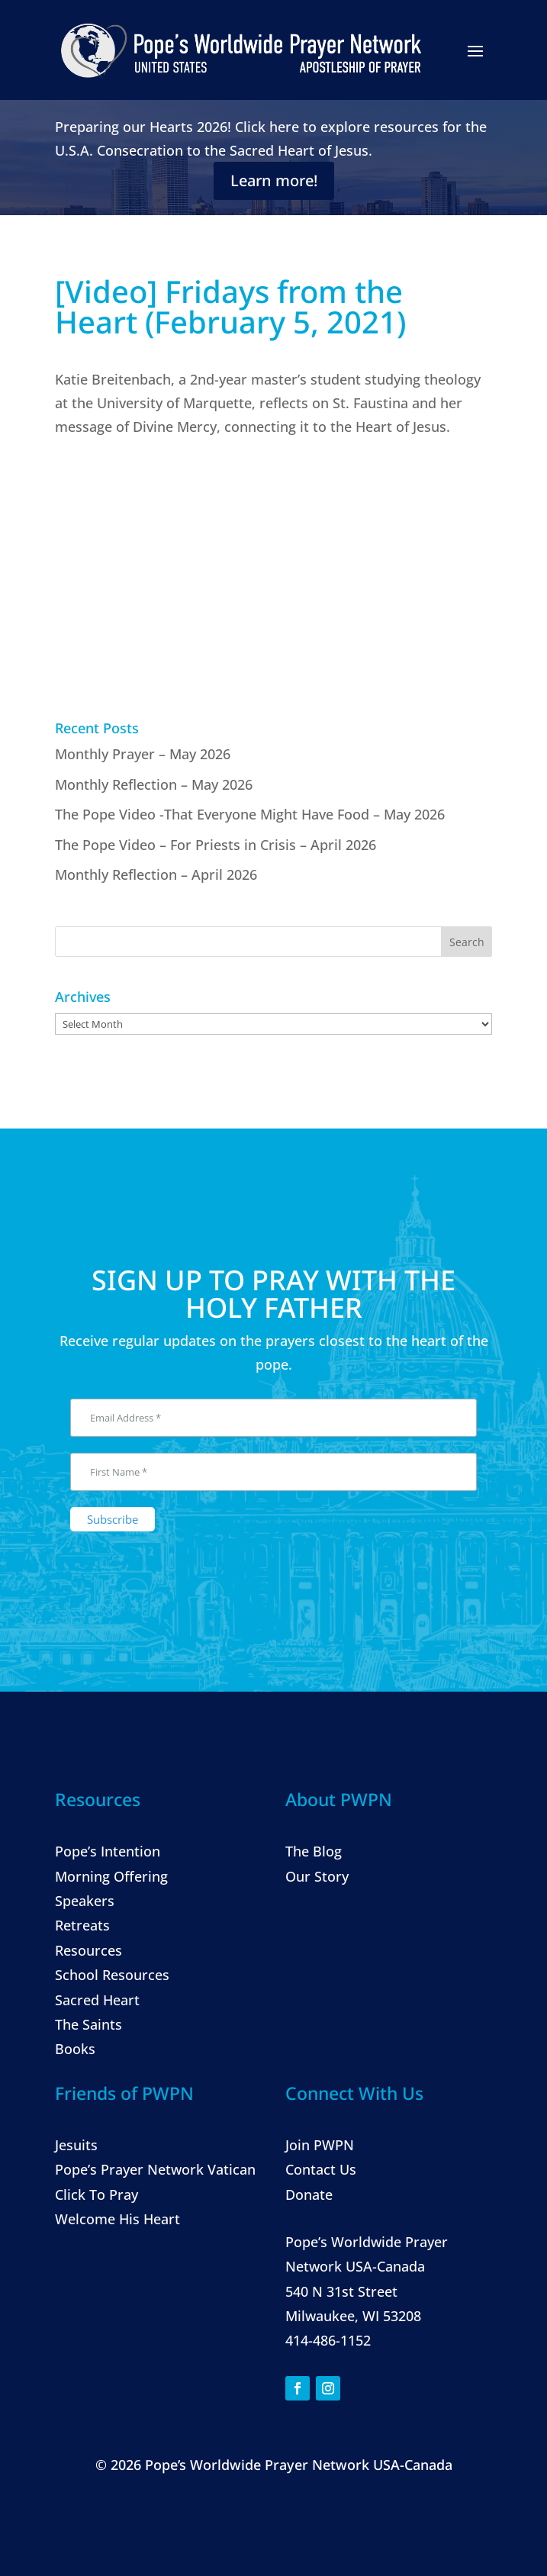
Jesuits (76, 2145)
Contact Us (320, 2169)
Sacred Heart (97, 2000)
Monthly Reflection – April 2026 (156, 874)
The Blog (313, 1851)
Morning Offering (111, 1876)
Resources (88, 1950)
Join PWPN (319, 2145)
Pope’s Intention (107, 1851)
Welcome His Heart (117, 2219)
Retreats (82, 1925)
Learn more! (273, 180)
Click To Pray (96, 2194)
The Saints (88, 2024)
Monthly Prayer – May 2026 (142, 754)
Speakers (84, 1901)
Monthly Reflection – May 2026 (154, 784)
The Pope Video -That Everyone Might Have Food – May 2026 (250, 814)
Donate (309, 2194)
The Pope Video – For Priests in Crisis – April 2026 (215, 845)
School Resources (112, 1975)
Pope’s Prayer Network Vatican (155, 2169)
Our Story (317, 1876)
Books (75, 2049)
